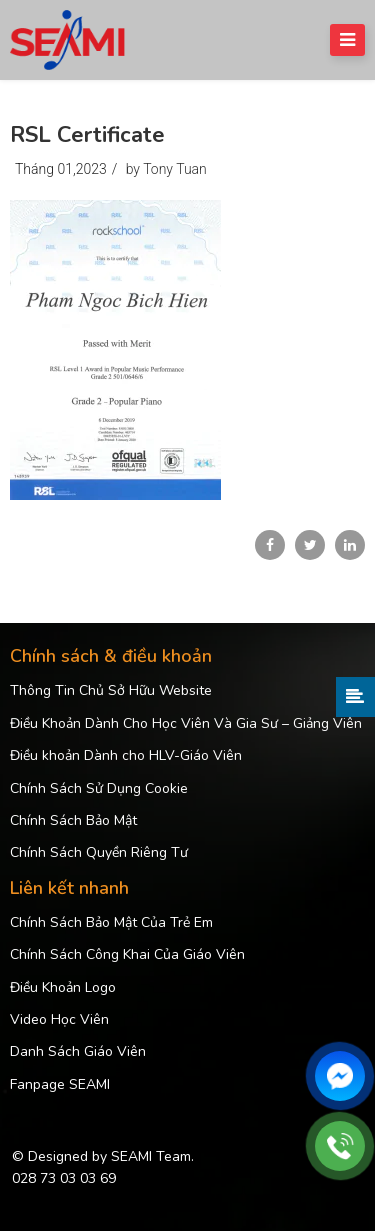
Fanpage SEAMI (60, 1084)
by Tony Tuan (166, 169)
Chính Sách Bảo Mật (73, 820)
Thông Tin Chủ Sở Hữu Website (111, 690)
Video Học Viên (59, 1019)
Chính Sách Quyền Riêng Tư (99, 852)
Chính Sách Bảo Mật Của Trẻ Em (111, 922)
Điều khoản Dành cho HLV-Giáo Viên (126, 755)
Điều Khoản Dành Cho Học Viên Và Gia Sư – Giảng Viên (186, 723)
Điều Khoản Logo (63, 987)
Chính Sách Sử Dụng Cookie (99, 788)
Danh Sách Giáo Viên (78, 1051)
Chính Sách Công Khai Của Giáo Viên (127, 954)
